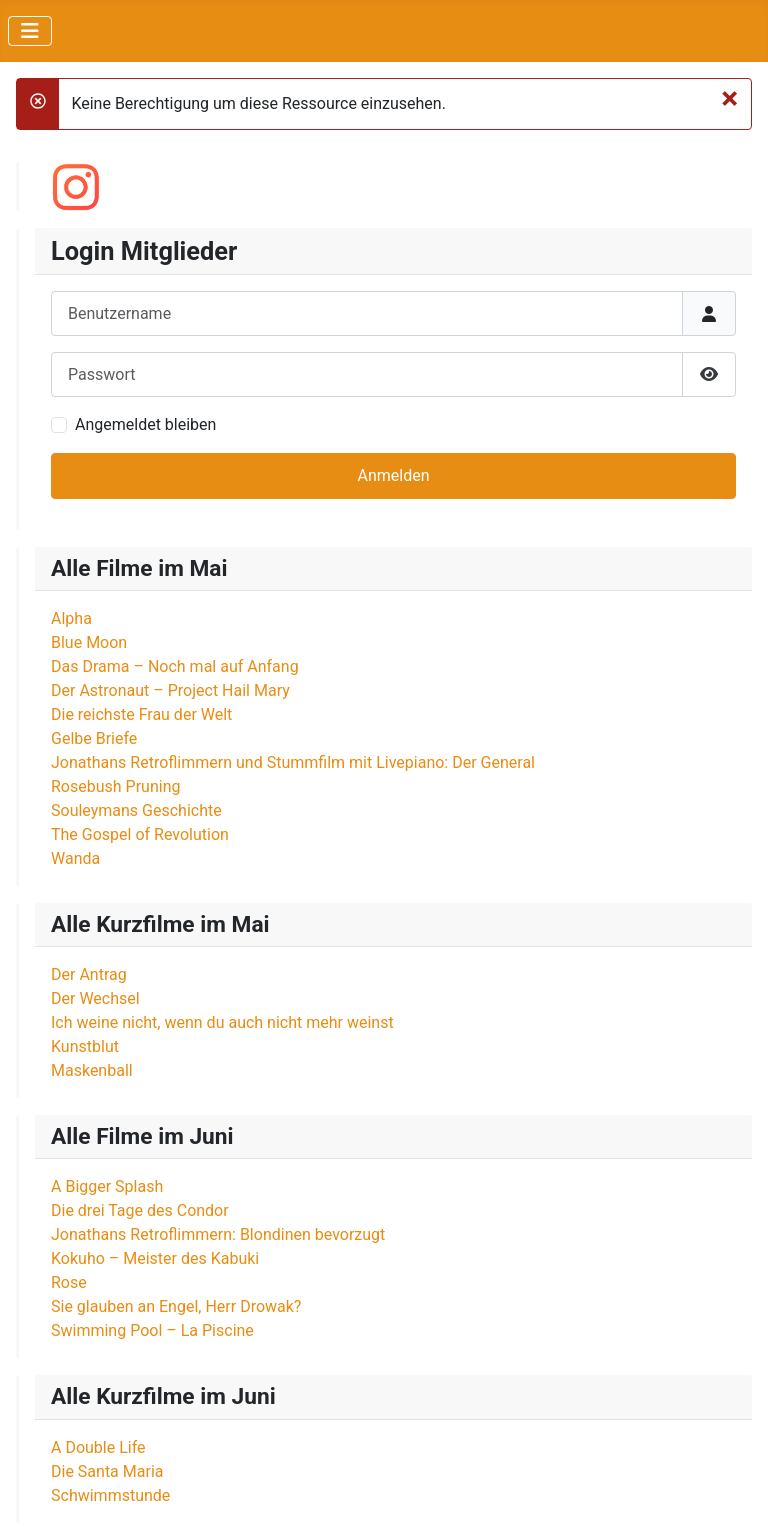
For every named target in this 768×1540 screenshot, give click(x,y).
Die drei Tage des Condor (140, 1210)
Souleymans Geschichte (136, 810)
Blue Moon (89, 642)
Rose (69, 1282)
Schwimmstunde (110, 1495)
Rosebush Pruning (115, 786)
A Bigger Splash (107, 1186)
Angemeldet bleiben (145, 424)
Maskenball (92, 1070)
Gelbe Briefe (94, 738)
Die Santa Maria (107, 1471)
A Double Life (98, 1447)
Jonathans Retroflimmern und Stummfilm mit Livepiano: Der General (293, 762)
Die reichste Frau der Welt (141, 714)
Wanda (75, 858)
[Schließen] (729, 98)
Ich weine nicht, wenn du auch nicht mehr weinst (222, 1022)
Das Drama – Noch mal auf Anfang (175, 666)
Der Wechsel (95, 998)
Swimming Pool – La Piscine (152, 1330)
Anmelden (393, 475)
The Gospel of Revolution (140, 834)
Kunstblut (85, 1046)
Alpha (71, 618)
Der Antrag (89, 974)
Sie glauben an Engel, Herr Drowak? (176, 1306)
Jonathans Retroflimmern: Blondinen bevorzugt (218, 1234)
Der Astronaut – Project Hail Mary (170, 690)
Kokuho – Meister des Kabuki (155, 1258)
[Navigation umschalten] (30, 31)
